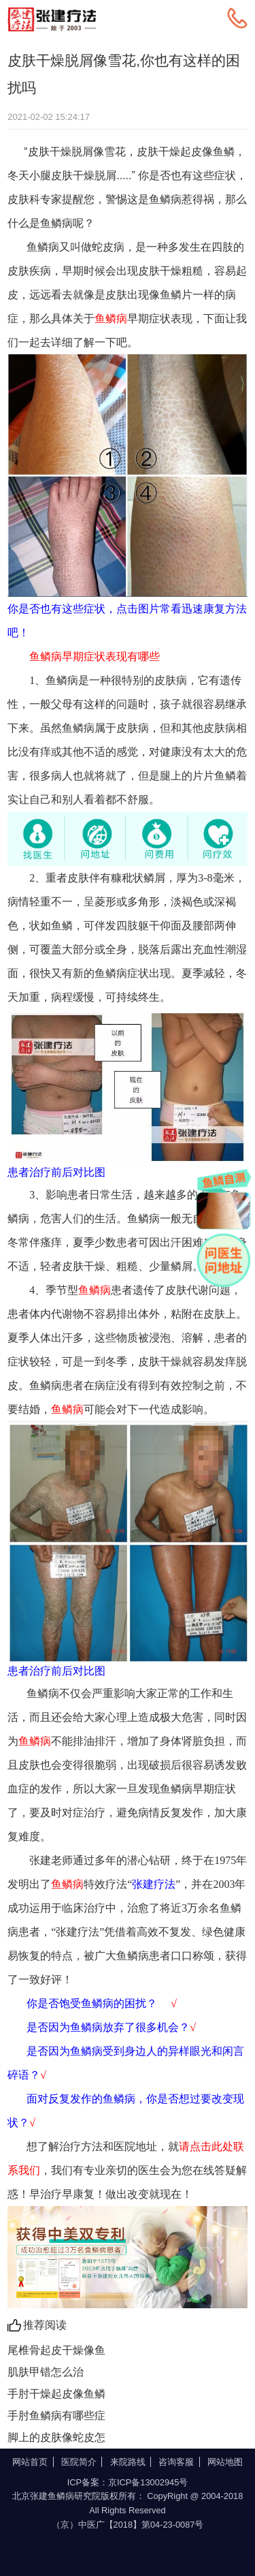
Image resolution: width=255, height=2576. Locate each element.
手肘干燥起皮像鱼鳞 (56, 2394)
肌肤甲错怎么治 (45, 2372)
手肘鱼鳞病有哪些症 (56, 2415)
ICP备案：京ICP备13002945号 (127, 2482)
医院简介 (79, 2462)
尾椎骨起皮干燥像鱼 (56, 2350)
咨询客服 (176, 2462)
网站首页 (30, 2462)
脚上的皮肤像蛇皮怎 (56, 2437)
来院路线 (128, 2462)
